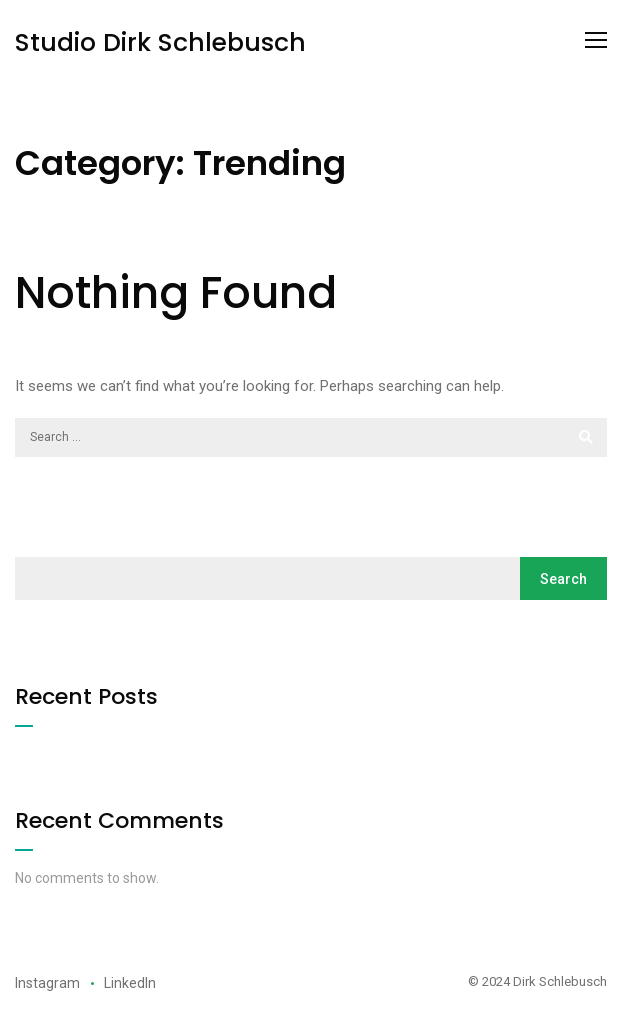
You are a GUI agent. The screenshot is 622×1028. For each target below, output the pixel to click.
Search (563, 579)
